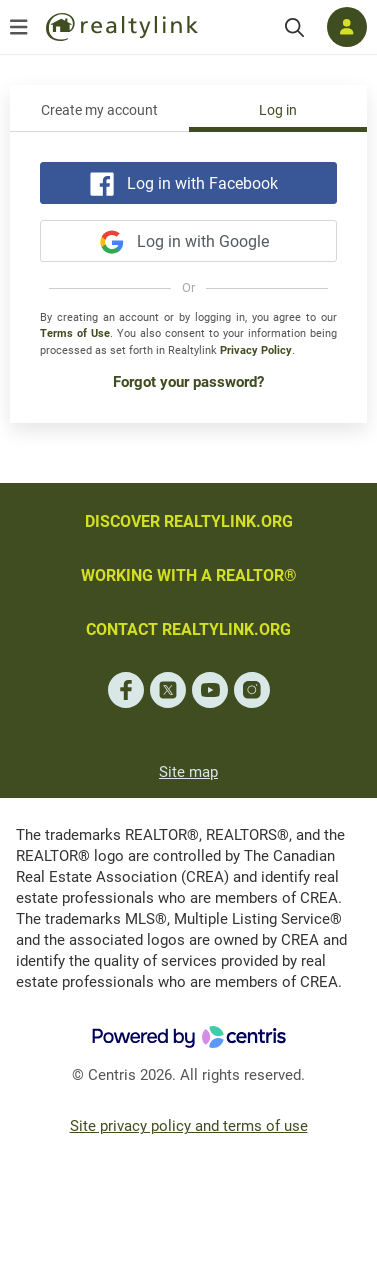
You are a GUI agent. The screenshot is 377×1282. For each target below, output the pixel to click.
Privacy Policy (256, 350)
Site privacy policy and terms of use (189, 1126)
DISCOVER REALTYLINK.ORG (189, 521)
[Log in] (347, 27)
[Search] (294, 27)
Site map (188, 772)
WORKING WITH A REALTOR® (189, 575)
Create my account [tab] (99, 110)
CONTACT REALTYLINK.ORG (188, 629)
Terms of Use (75, 333)
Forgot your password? (188, 382)
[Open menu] (19, 27)
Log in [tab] (278, 110)
